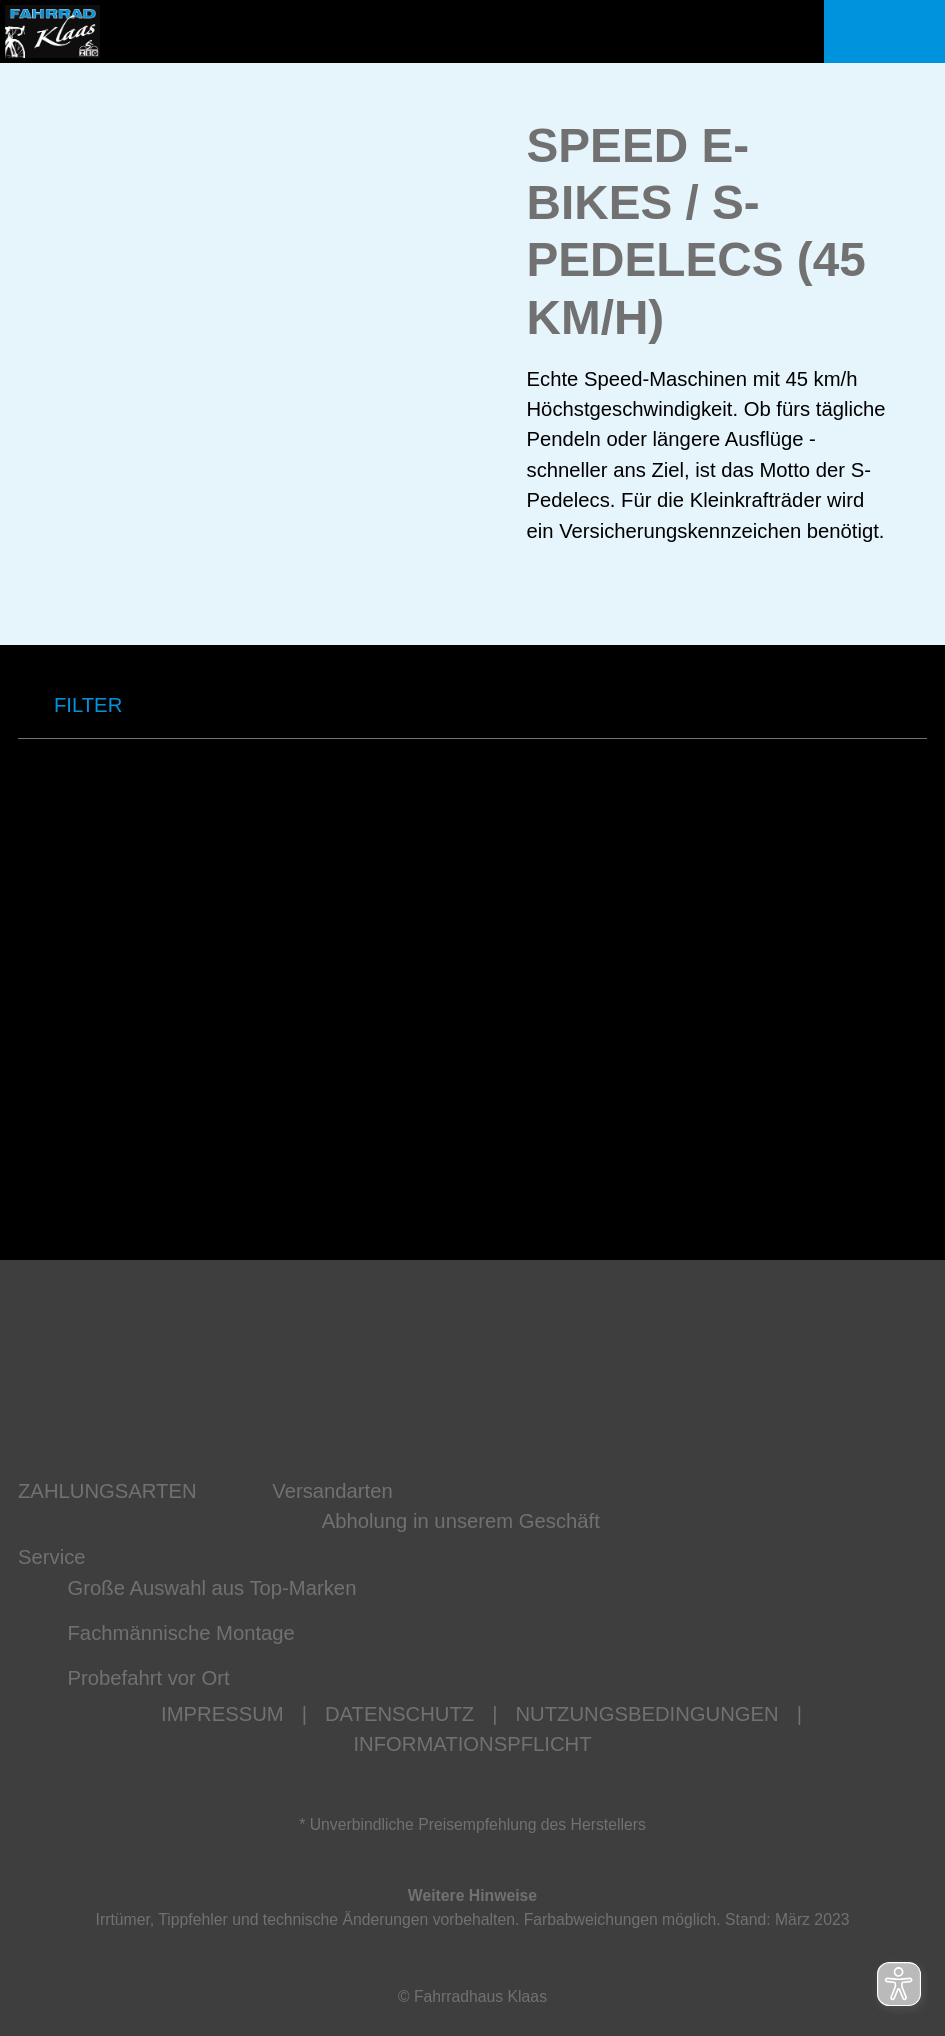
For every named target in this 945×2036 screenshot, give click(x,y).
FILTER (70, 705)
